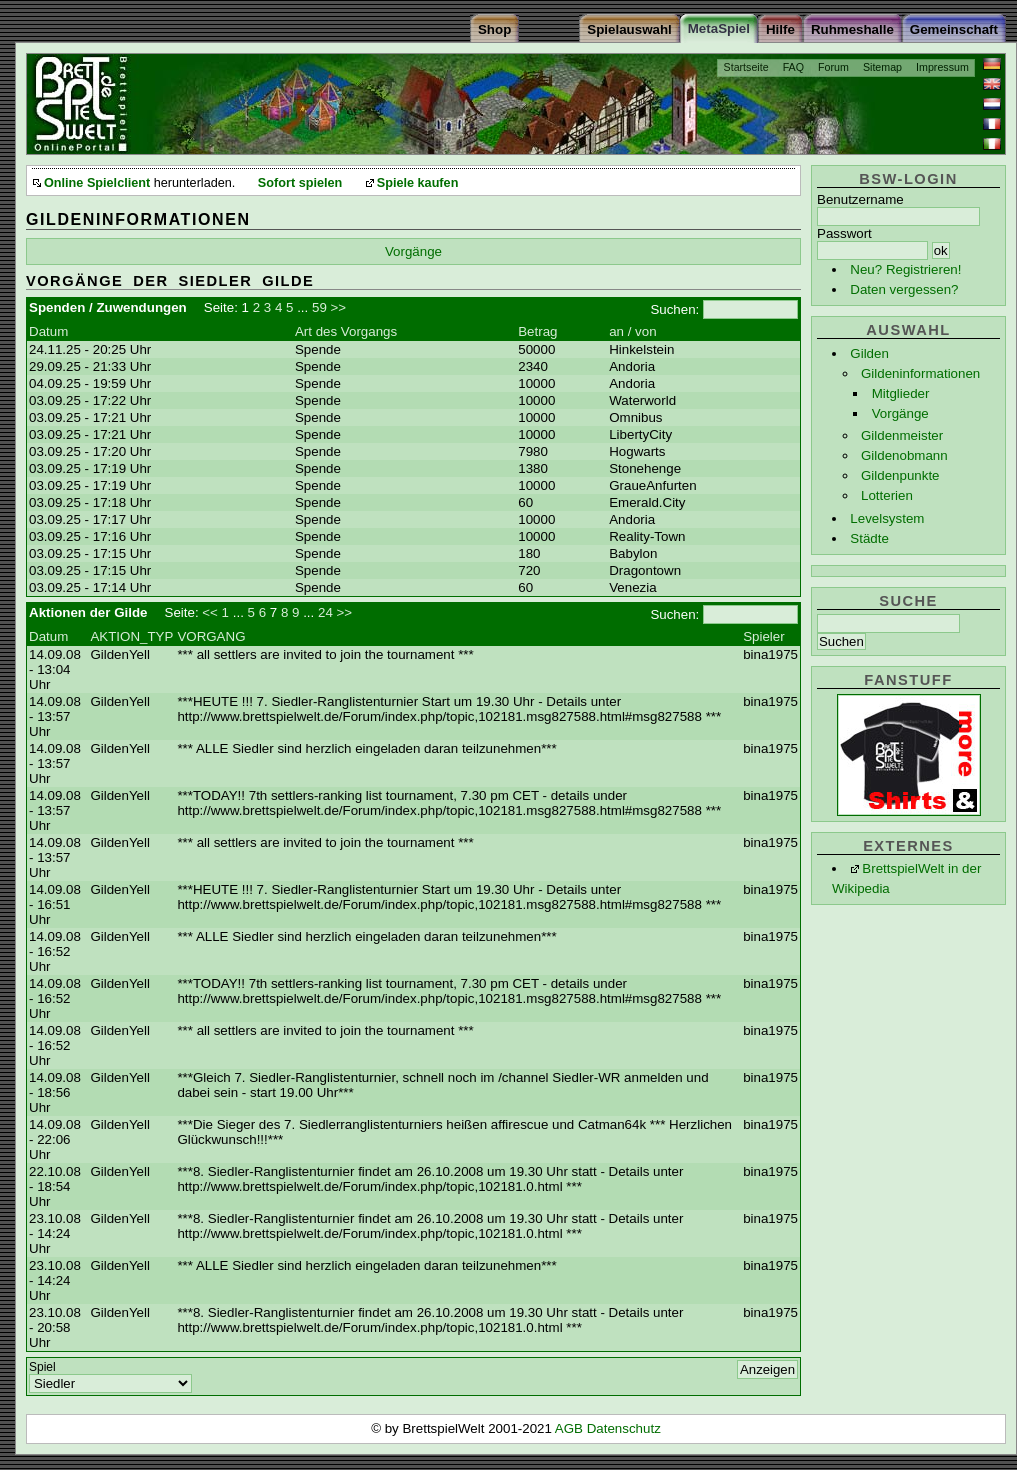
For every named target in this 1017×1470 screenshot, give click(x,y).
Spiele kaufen (418, 183)
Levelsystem (887, 518)
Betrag (537, 331)
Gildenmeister (902, 435)
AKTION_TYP (131, 636)
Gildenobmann (904, 455)
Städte (869, 538)
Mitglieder (901, 393)
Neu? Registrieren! (905, 269)
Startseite (746, 67)
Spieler (764, 636)
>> (339, 307)
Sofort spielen (300, 183)
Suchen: (674, 309)
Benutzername (860, 199)
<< (210, 612)
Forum (833, 67)
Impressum (942, 67)
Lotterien (887, 495)
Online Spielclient (97, 183)
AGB (571, 1428)
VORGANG (211, 636)
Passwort (844, 233)
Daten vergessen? (904, 289)
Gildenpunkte (900, 475)
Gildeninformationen (920, 373)
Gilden (869, 353)
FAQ (793, 67)
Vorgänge (900, 413)
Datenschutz (624, 1428)
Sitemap (882, 67)
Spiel (42, 1367)
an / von (632, 331)
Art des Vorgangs (346, 331)
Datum (48, 331)
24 (325, 612)
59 (319, 307)
